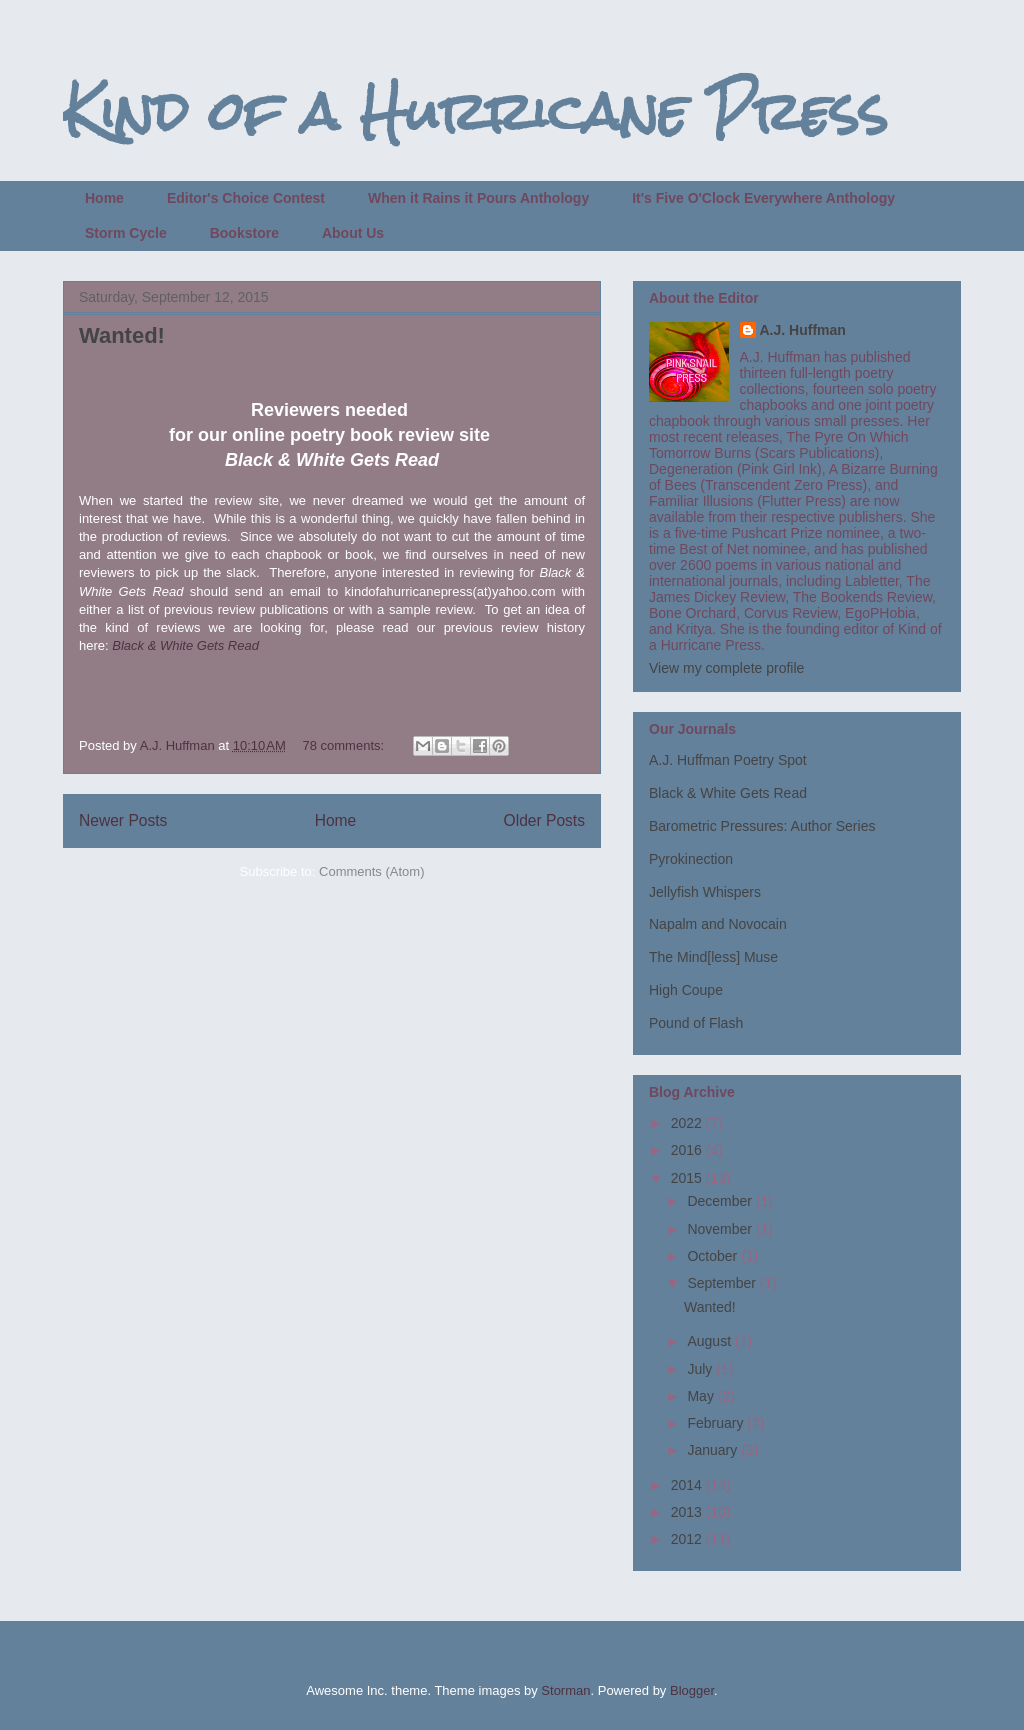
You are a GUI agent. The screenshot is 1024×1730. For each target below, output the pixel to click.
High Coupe (686, 990)
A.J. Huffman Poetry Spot (728, 760)
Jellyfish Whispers (705, 892)
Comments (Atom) (371, 871)
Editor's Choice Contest (246, 198)
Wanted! (122, 335)
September (723, 1283)
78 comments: (344, 745)
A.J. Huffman (803, 330)
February (717, 1423)
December (721, 1201)
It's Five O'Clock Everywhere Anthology (763, 198)
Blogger (692, 1690)
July (701, 1369)
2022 (688, 1123)
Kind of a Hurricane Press (475, 111)
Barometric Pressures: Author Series (762, 826)
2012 (688, 1539)
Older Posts (544, 820)
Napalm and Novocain (718, 924)
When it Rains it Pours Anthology (478, 198)
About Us (353, 233)
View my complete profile (726, 668)
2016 (688, 1150)
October (714, 1256)
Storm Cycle (126, 233)
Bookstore (244, 233)
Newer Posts (123, 820)
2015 (688, 1178)
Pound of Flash (696, 1023)
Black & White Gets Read (185, 645)
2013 (688, 1512)
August (710, 1341)
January (714, 1450)
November (721, 1229)
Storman (565, 1690)
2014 (688, 1485)
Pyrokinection (691, 859)
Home (104, 198)
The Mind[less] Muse (713, 957)
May (702, 1396)
